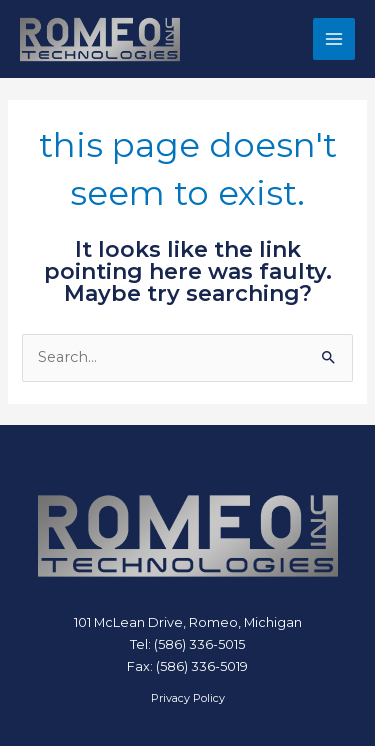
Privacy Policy (188, 698)
